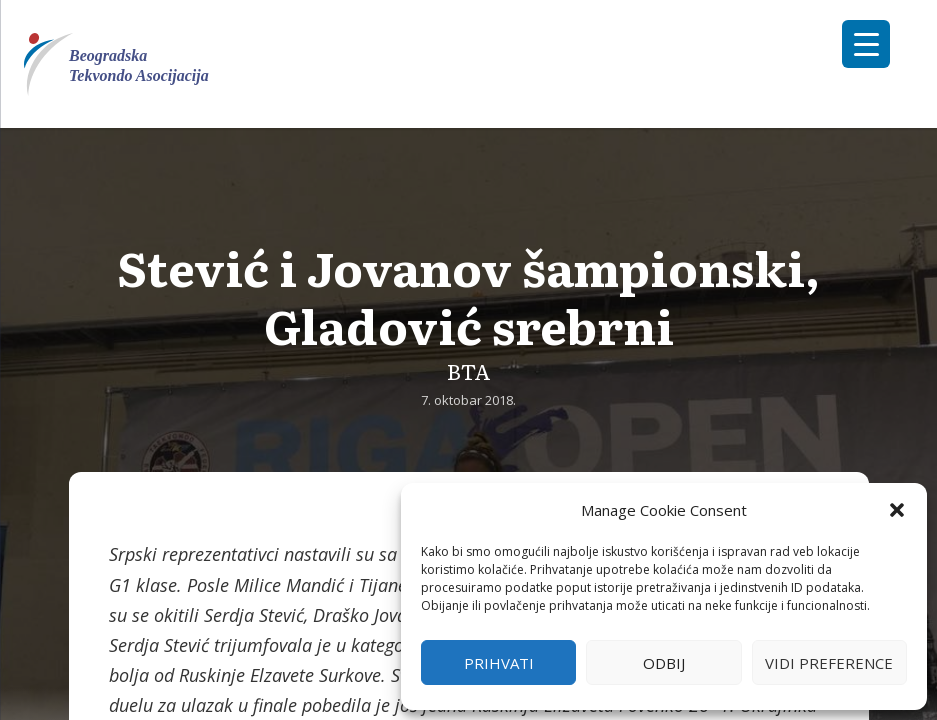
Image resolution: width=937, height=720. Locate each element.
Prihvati (499, 663)
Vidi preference (829, 663)
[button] (897, 510)
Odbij (664, 663)
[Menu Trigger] (866, 44)
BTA (469, 370)
